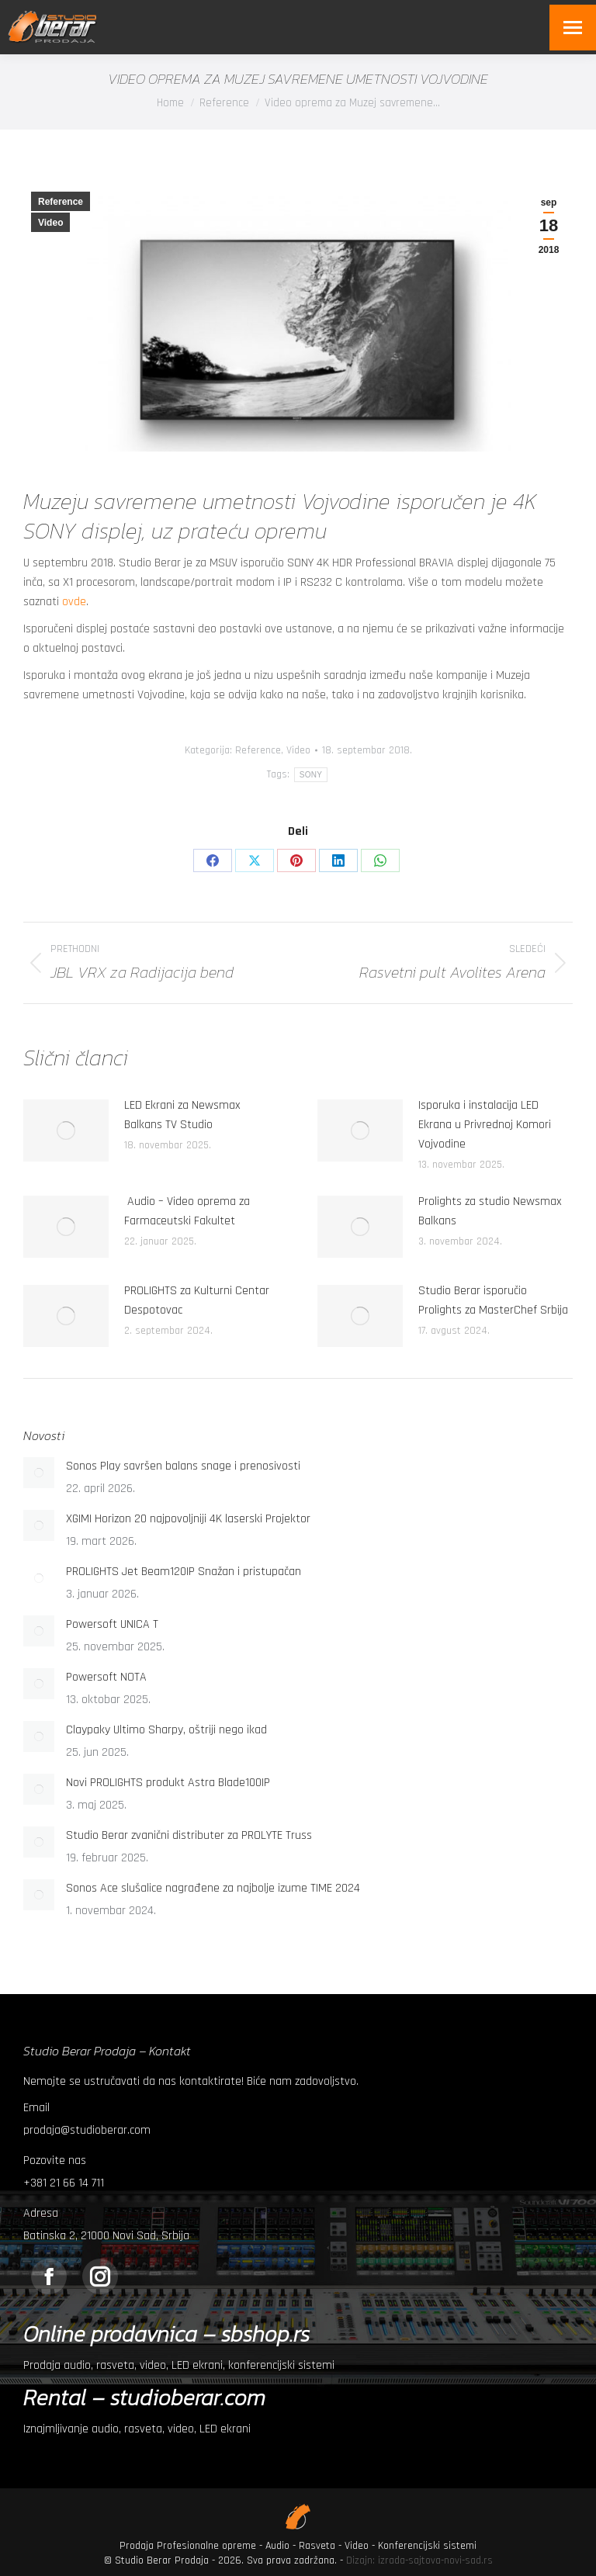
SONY (311, 774)
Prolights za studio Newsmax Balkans (490, 1211)
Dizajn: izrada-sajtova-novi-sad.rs (419, 2560)
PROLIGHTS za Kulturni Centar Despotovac (196, 1300)
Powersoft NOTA (106, 1677)
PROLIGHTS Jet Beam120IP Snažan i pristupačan (183, 1571)
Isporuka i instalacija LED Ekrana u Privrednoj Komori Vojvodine (484, 1124)
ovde (74, 602)
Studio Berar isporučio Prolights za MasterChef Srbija (493, 1300)
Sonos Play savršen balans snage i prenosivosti (183, 1466)
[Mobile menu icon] (572, 27)
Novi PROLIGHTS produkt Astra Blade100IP (168, 1782)
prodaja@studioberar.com (87, 2130)
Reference (60, 201)
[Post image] (66, 1130)
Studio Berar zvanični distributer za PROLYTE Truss (189, 1835)
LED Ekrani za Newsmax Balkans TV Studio (182, 1115)
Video (50, 222)
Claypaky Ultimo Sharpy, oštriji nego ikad (166, 1730)
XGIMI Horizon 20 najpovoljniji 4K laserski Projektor (188, 1519)
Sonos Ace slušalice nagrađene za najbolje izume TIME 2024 (213, 1888)
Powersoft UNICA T (112, 1624)
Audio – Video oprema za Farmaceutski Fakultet (187, 1211)
